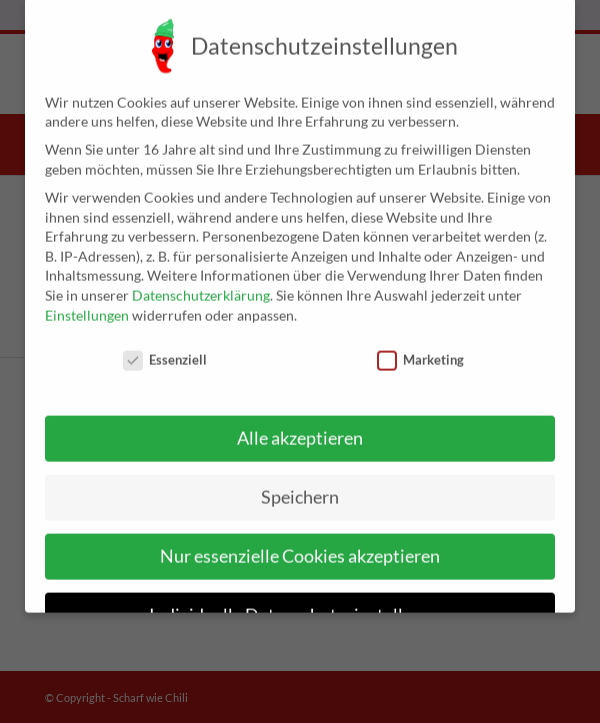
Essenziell (165, 345)
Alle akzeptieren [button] (300, 422)
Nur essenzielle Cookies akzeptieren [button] (300, 540)
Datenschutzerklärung (201, 279)
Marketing (420, 345)
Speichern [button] (300, 481)
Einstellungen (87, 299)
